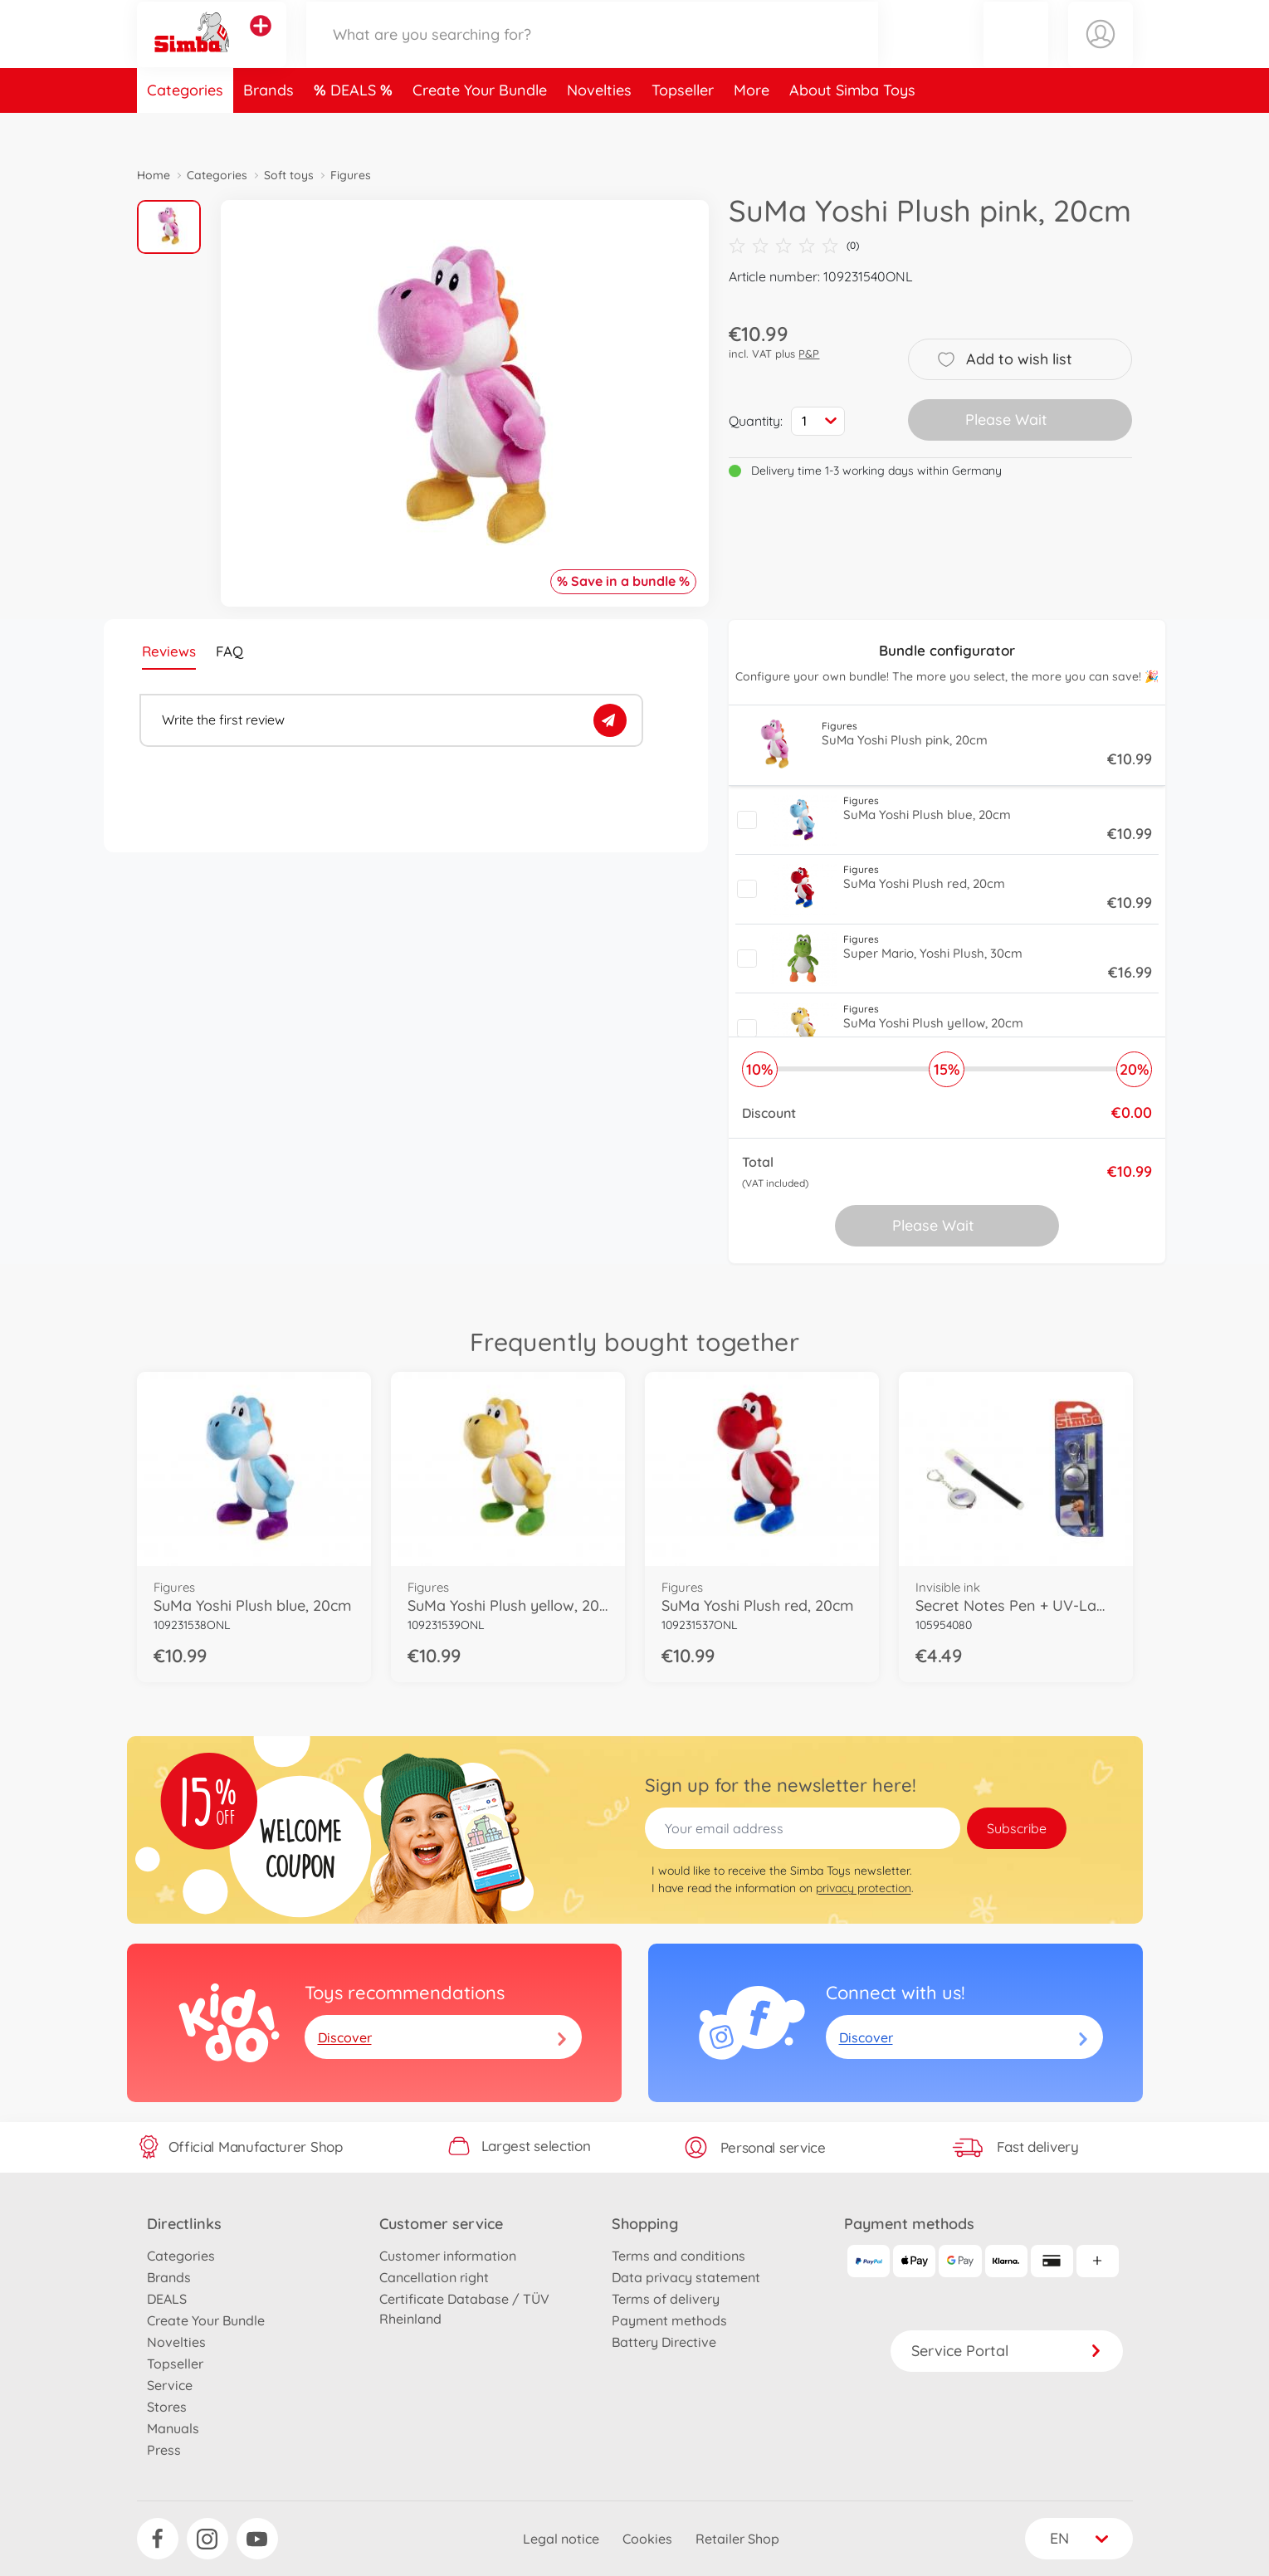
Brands (268, 127)
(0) (794, 245)
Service (170, 2385)
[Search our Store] (592, 52)
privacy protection (863, 1888)
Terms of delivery (666, 2299)
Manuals (173, 2428)
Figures (350, 175)
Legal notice (561, 2538)
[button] (1015, 52)
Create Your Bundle (479, 127)
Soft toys (289, 175)
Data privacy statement (686, 2277)
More (751, 127)
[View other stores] (260, 45)
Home (153, 175)
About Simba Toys (852, 127)
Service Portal (1006, 2350)
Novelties (599, 127)
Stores (167, 2406)
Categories (185, 127)
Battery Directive (664, 2342)
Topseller (683, 127)
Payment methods (669, 2320)
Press (164, 2450)
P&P (808, 353)
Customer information (447, 2255)
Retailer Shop (737, 2538)
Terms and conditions (678, 2255)
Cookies (647, 2538)
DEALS (355, 127)
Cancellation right (434, 2277)
